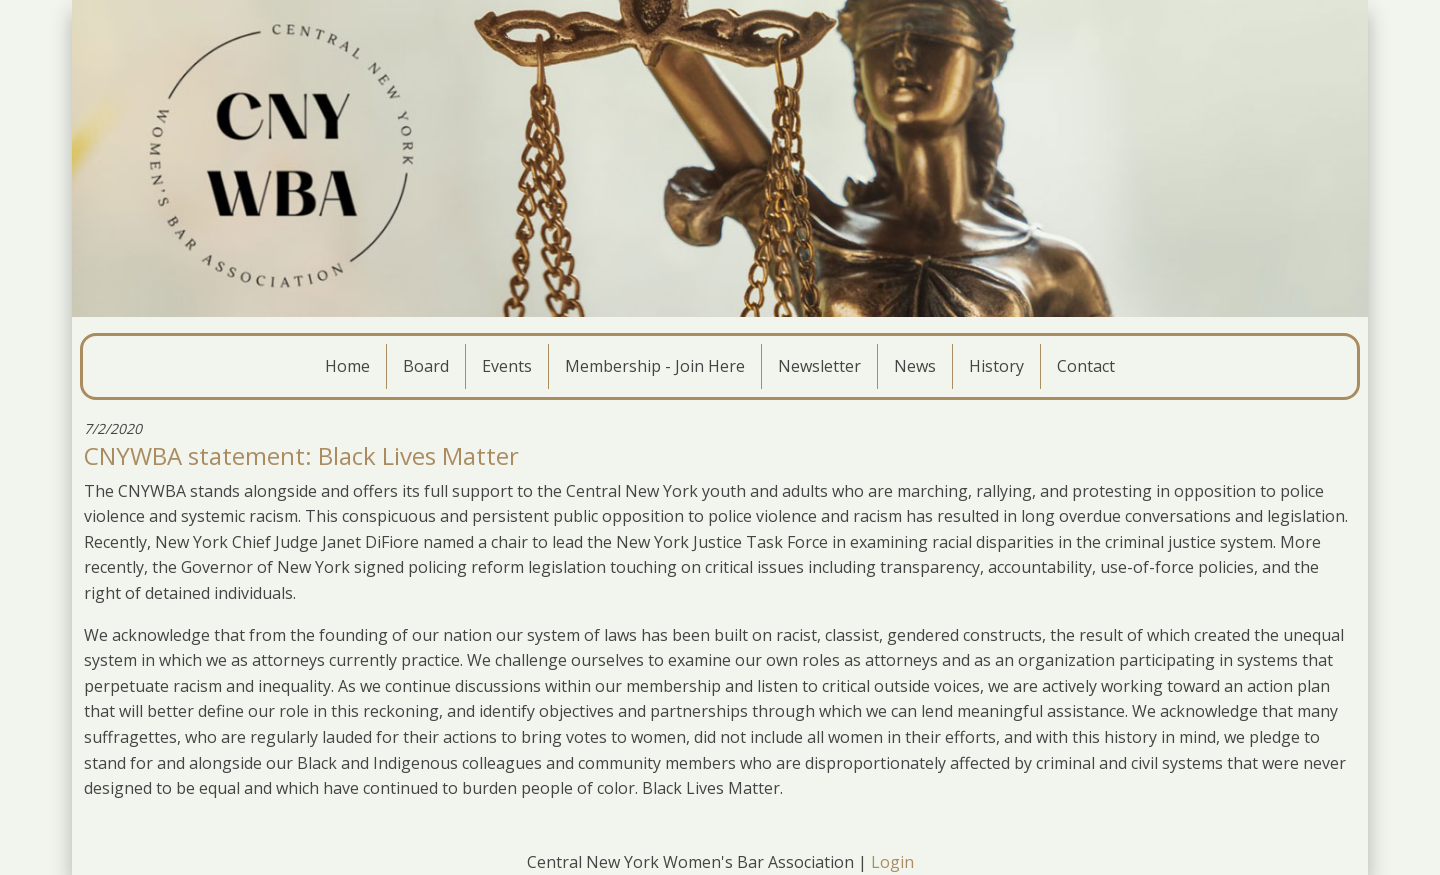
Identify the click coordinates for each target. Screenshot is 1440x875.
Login (892, 862)
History (996, 366)
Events (507, 366)
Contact (1086, 366)
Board (426, 366)
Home (347, 366)
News (915, 366)
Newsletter (819, 366)
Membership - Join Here (655, 366)
